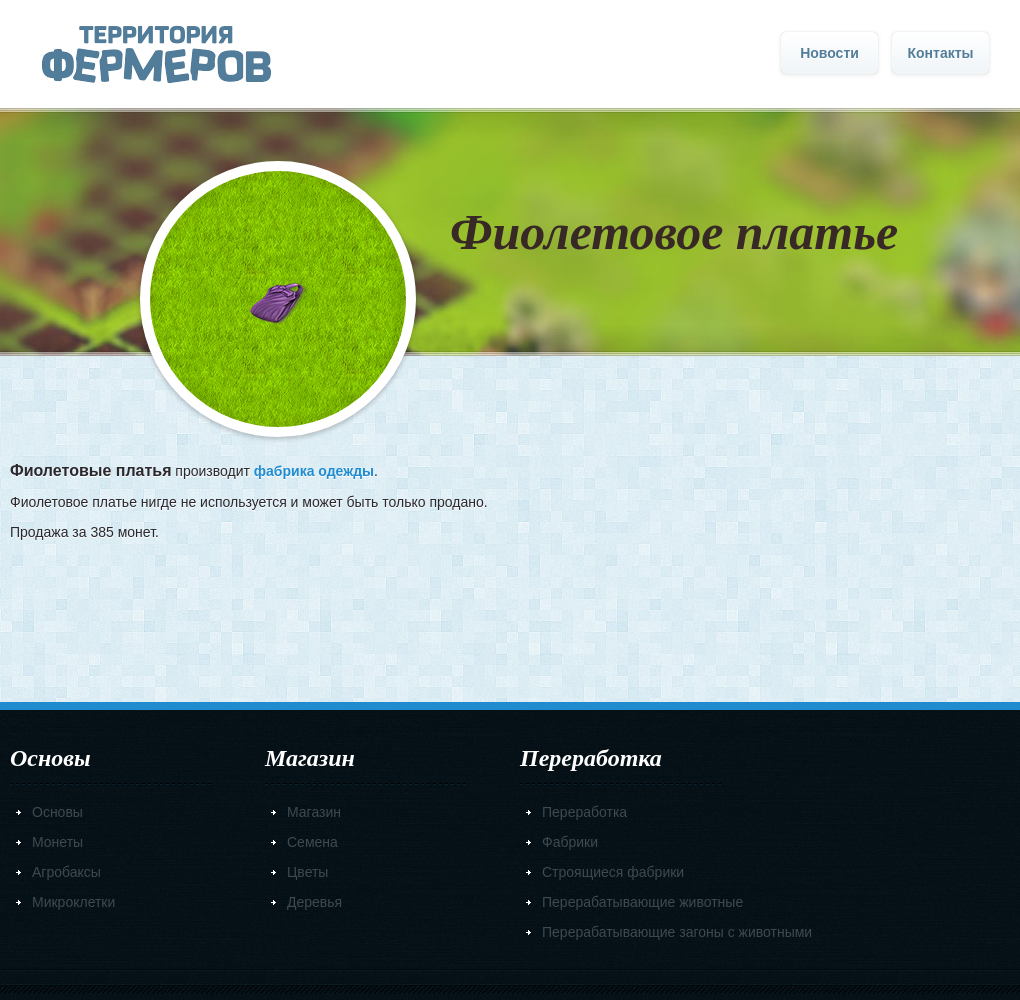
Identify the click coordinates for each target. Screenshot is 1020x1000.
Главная (156, 54)
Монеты (57, 842)
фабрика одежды (314, 471)
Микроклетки (73, 902)
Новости (829, 53)
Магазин (314, 812)
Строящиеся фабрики (613, 872)
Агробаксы (66, 872)
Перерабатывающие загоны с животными (677, 932)
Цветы (307, 872)
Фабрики (570, 842)
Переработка (584, 812)
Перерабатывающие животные (642, 902)
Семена (312, 842)
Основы (57, 812)
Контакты (940, 53)
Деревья (314, 902)
